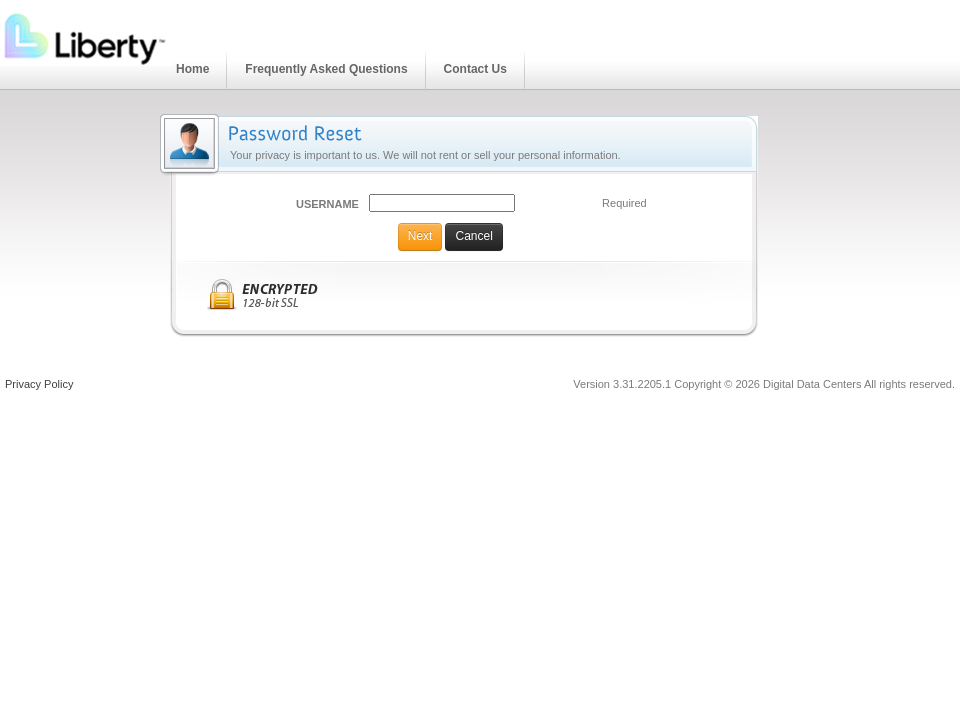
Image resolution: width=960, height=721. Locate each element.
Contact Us (475, 69)
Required (624, 203)
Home (192, 69)
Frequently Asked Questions (326, 69)
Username (327, 204)
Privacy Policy (39, 384)
